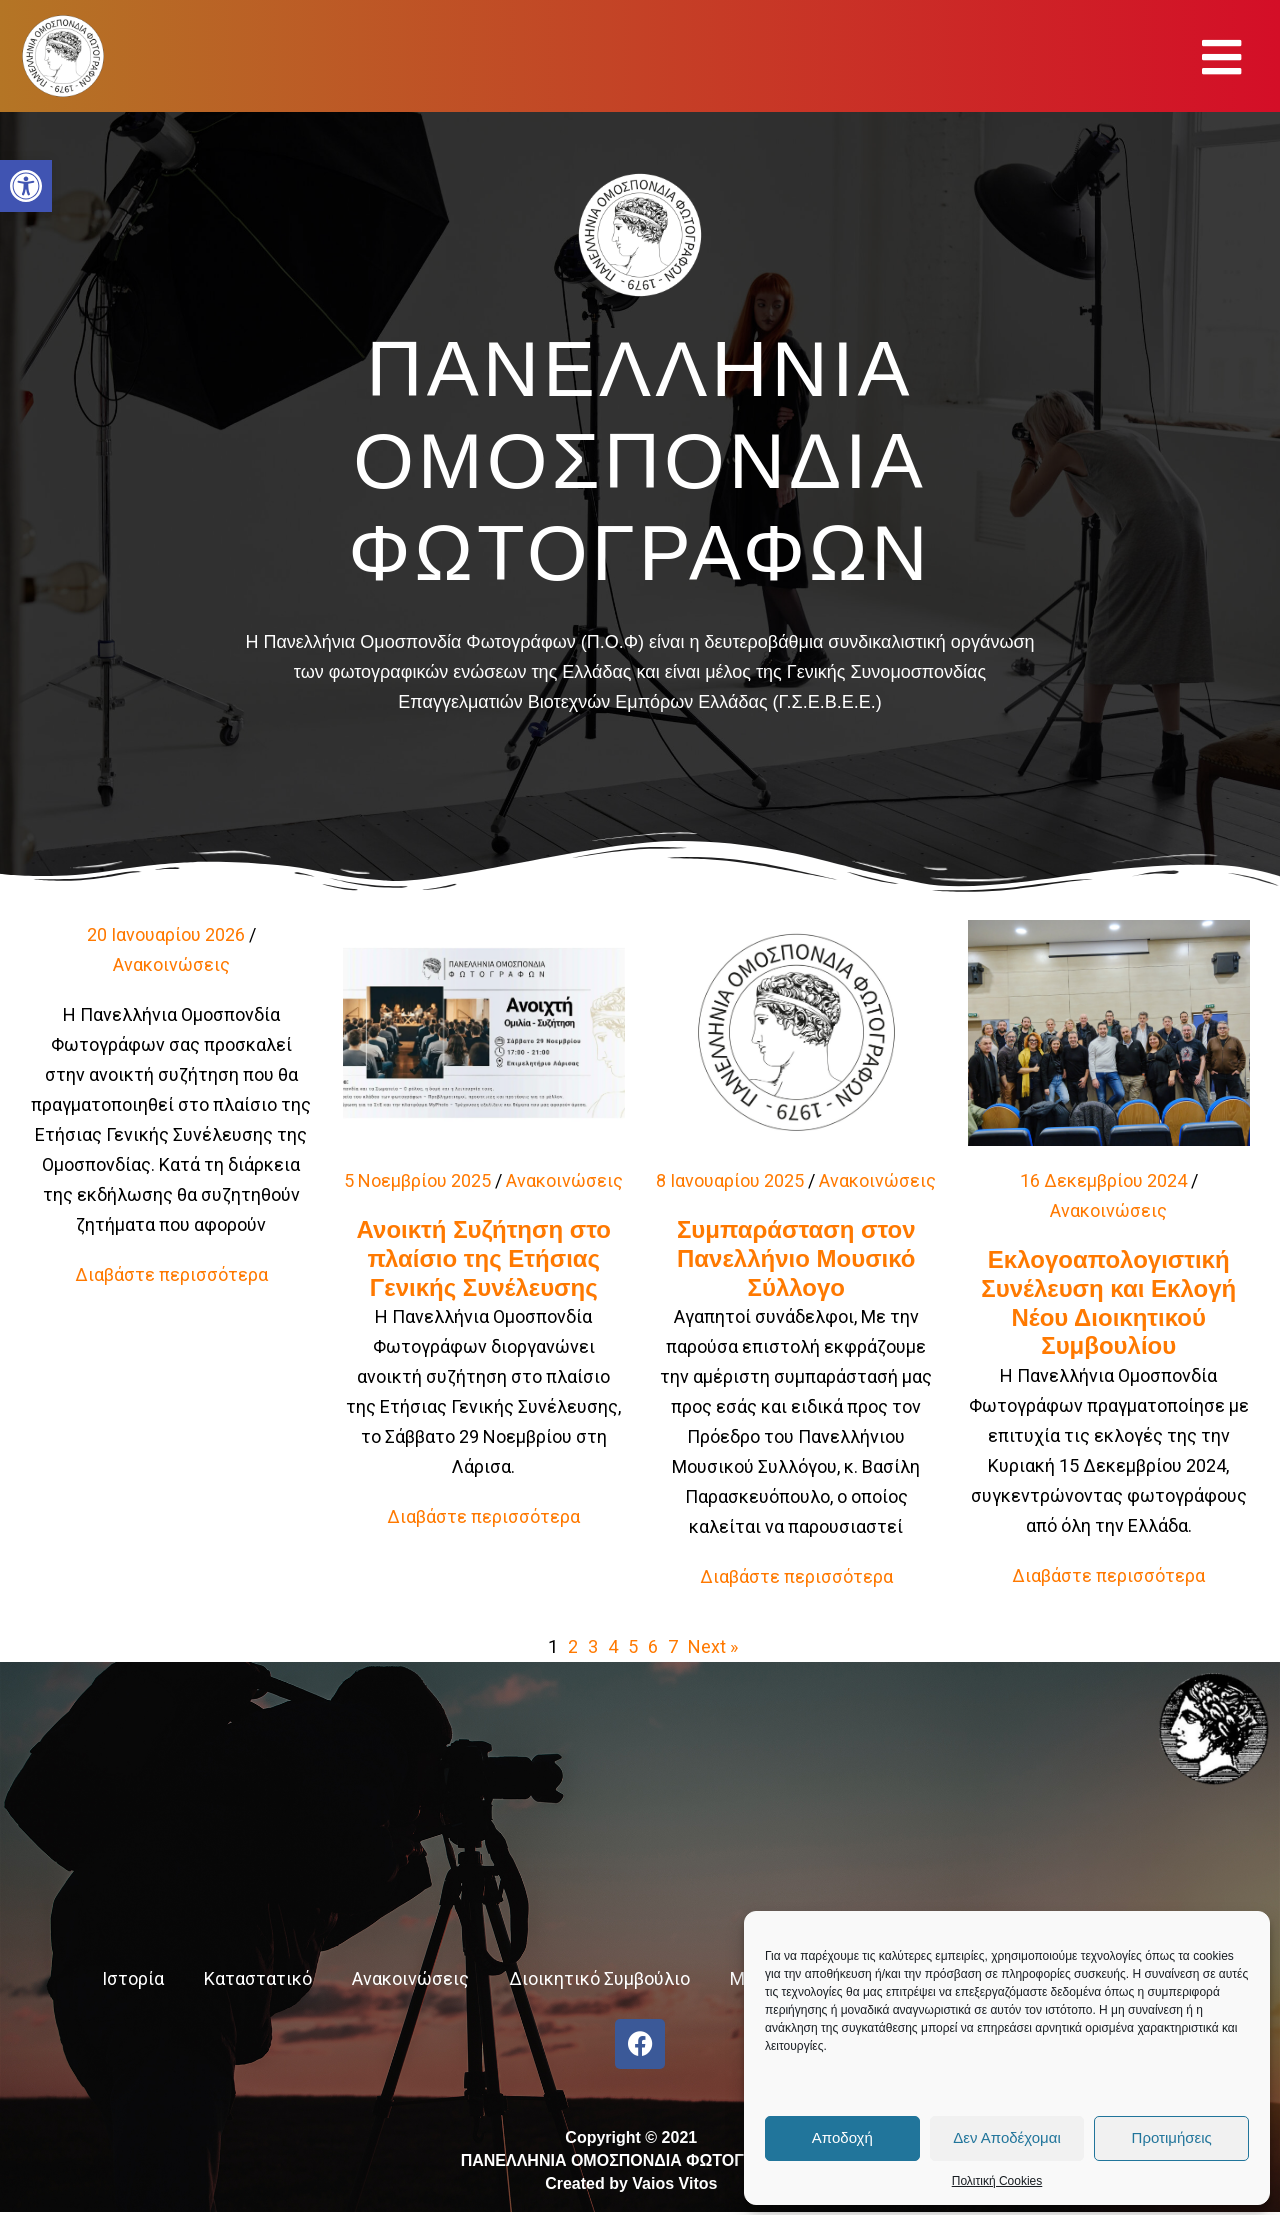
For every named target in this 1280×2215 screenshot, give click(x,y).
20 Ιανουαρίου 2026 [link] (166, 934)
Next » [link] (713, 1646)
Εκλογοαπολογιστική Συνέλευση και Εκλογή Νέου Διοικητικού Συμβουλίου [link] (1108, 1302)
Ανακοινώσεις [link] (171, 964)
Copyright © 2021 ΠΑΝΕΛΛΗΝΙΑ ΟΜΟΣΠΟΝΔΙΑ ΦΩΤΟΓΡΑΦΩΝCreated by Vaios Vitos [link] (631, 2160)
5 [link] (633, 1646)
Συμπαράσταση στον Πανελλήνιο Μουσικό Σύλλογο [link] (796, 1258)
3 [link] (593, 1646)
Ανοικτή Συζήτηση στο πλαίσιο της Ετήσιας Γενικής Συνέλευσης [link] (484, 1258)
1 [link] (553, 1646)
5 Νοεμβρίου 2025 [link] (417, 1180)
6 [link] (653, 1646)
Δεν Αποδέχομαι (1007, 2137)
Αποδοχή (842, 2137)
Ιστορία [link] (133, 1978)
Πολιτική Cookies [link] (997, 2181)
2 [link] (573, 1646)
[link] (26, 186)
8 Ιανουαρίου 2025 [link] (730, 1180)
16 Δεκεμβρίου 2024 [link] (1103, 1180)
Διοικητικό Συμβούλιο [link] (599, 1978)
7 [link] (673, 1646)
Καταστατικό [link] (258, 1978)
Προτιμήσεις (1172, 2137)
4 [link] (613, 1646)
